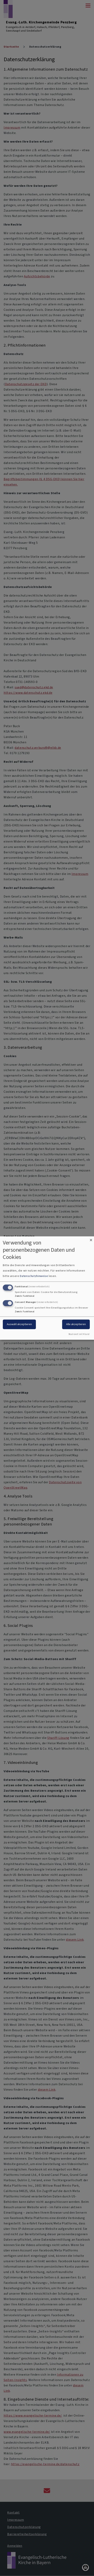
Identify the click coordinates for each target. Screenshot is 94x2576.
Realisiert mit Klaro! (79, 1334)
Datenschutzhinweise (34, 1276)
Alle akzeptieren (76, 1324)
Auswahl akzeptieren (19, 1324)
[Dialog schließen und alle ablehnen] (91, 1238)
